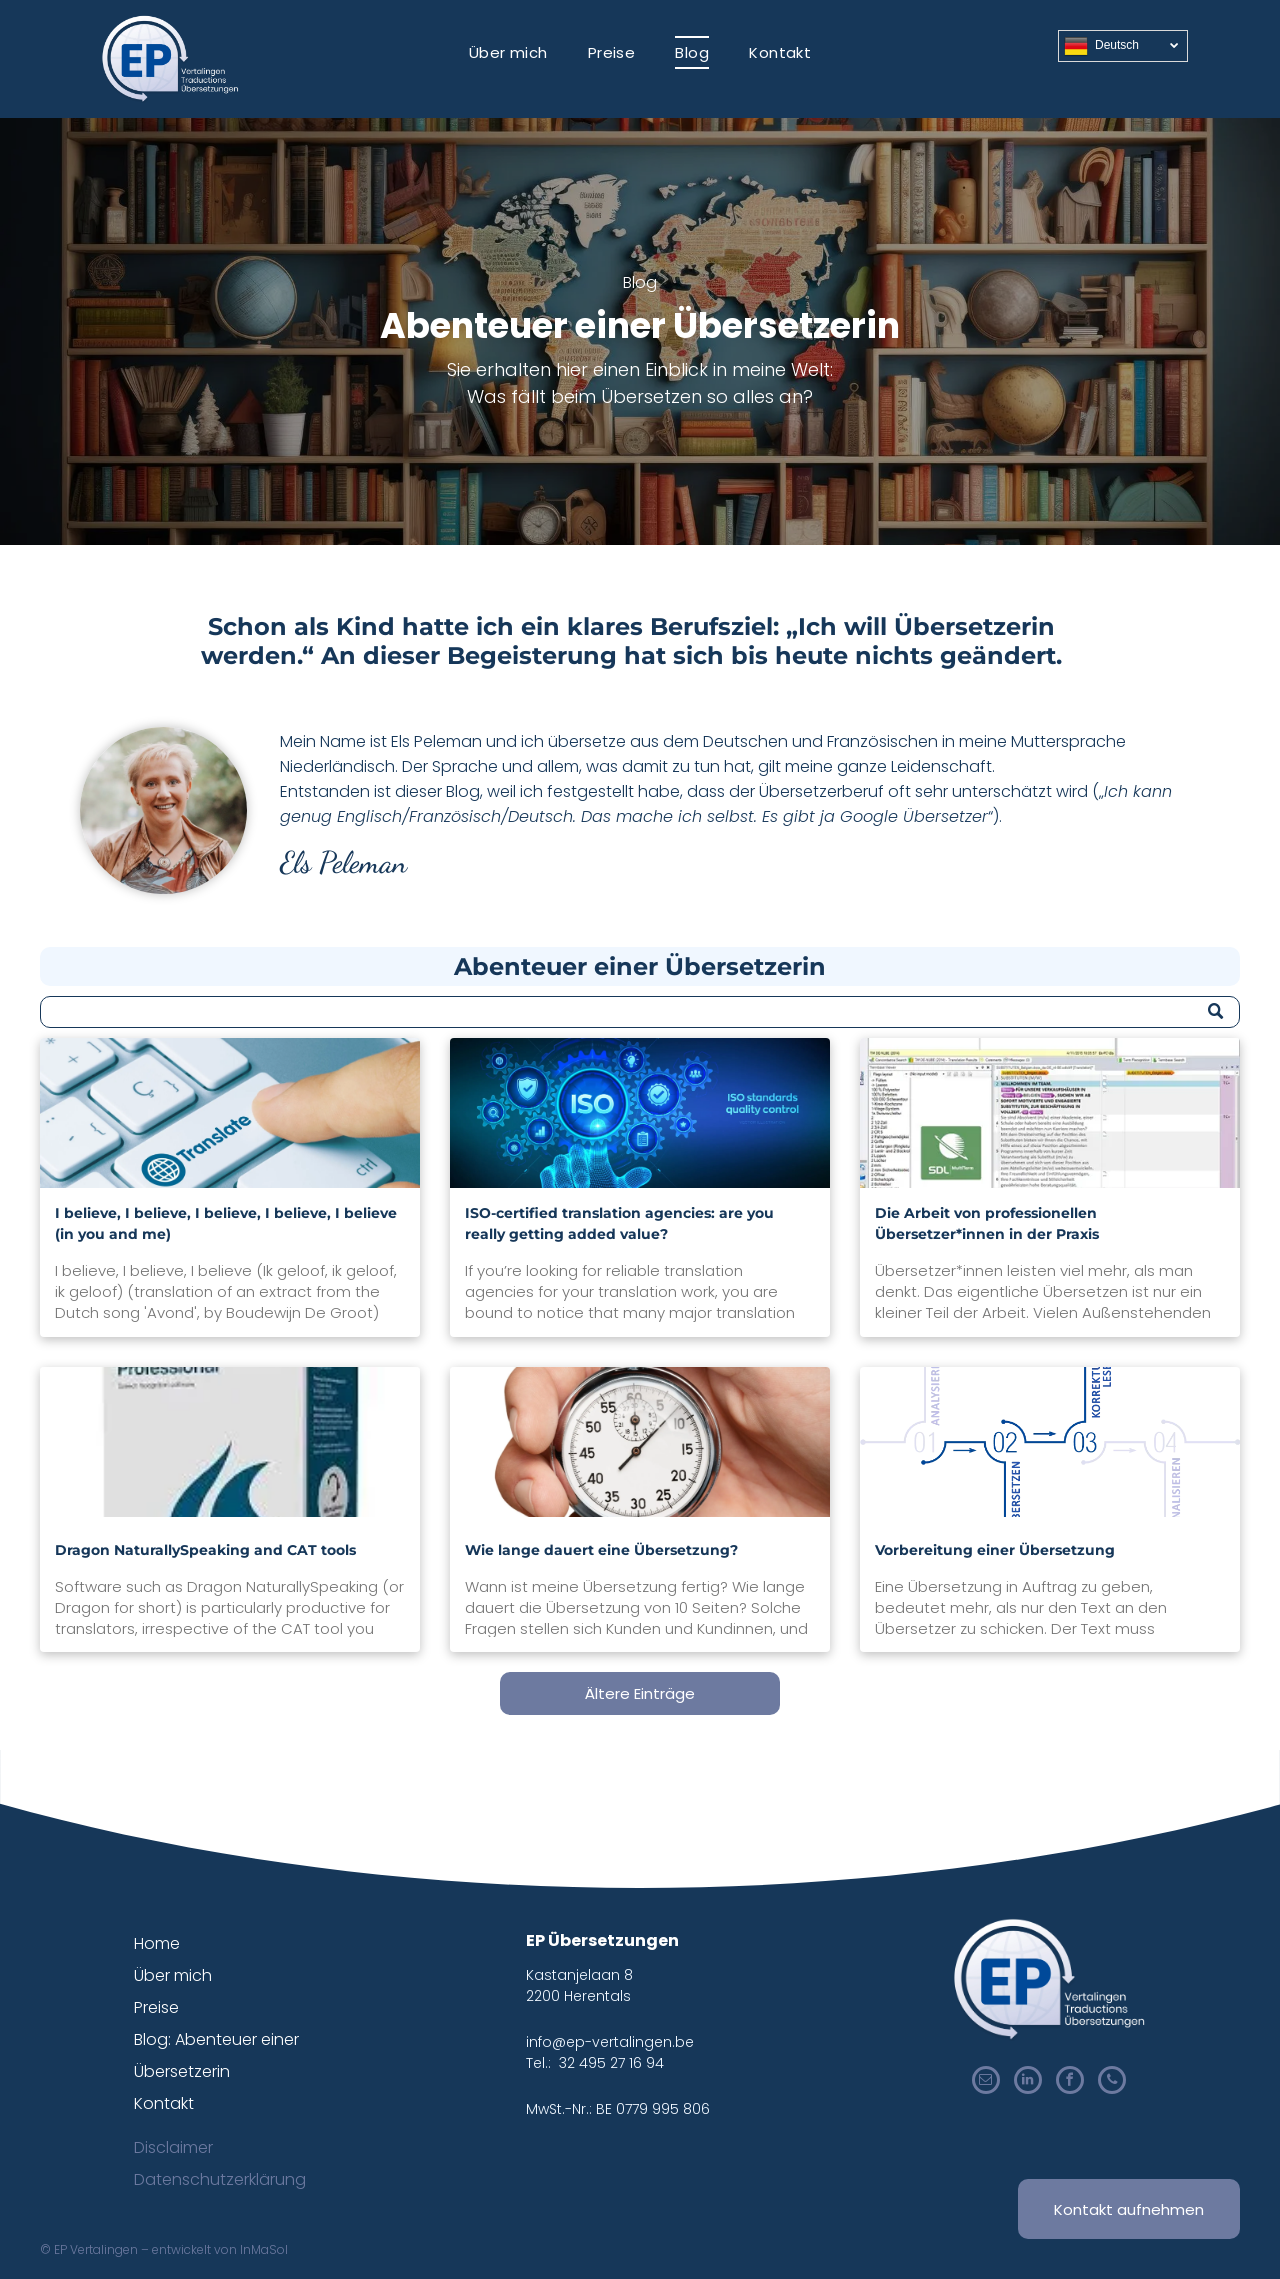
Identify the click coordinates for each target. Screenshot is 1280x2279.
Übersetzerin (182, 2071)
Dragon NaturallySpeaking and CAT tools (205, 1550)
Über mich (173, 1975)
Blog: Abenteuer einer (216, 2039)
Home (157, 1943)
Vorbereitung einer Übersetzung (995, 1550)
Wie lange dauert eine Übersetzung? (601, 1550)
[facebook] (1070, 2082)
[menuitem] (508, 52)
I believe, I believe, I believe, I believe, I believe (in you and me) (226, 1223)
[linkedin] (1028, 2082)
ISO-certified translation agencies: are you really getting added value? (619, 1223)
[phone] (1112, 2082)
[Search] (640, 1012)
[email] (986, 2082)
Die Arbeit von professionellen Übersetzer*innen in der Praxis (987, 1223)
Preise (156, 2007)
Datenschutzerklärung (220, 2179)
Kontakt (164, 2103)
